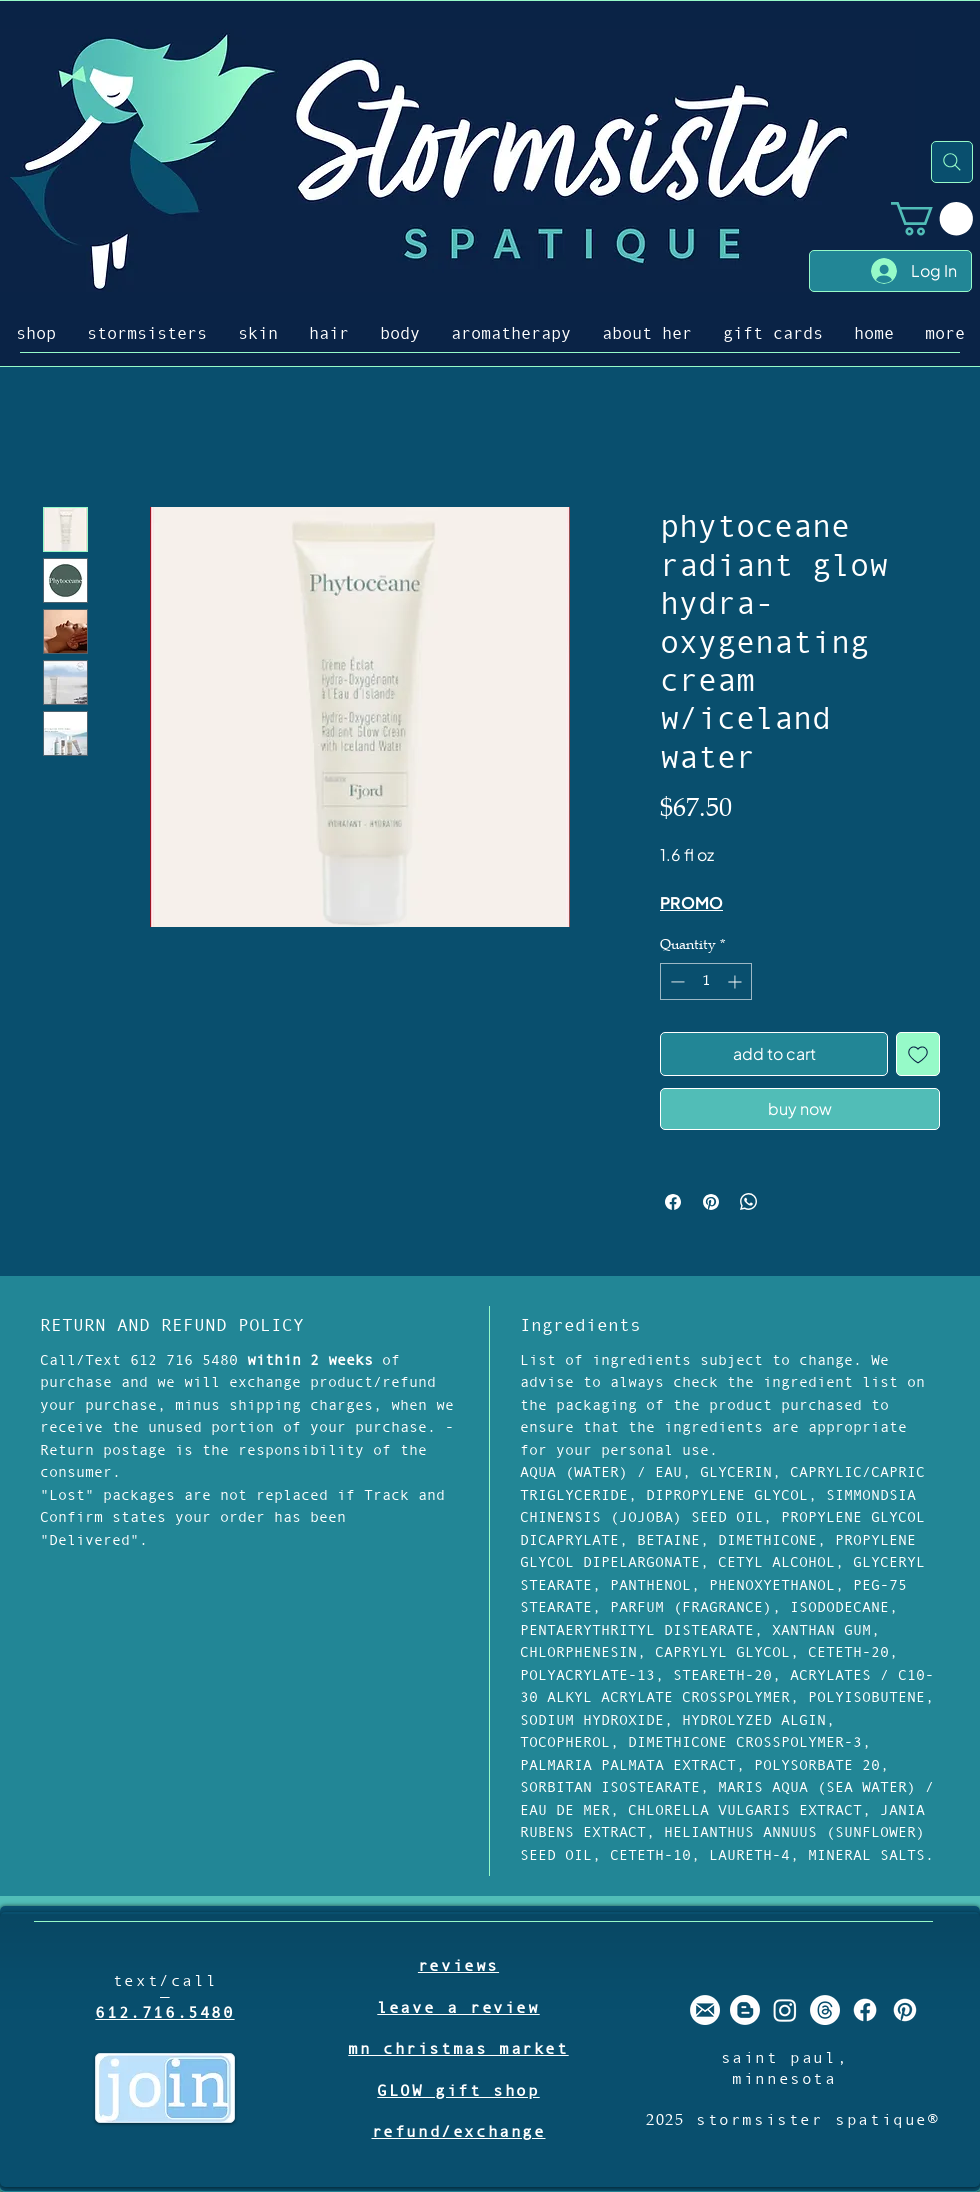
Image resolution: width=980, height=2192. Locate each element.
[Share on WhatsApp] (749, 1202)
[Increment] (736, 981)
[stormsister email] (705, 2010)
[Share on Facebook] (673, 1202)
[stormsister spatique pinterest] (905, 2010)
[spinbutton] (706, 981)
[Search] (952, 162)
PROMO (691, 902)
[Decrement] (675, 981)
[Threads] (825, 2010)
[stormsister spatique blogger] (745, 2010)
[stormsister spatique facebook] (865, 2010)
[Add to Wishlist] (918, 1054)
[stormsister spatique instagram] (785, 2010)
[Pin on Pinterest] (711, 1202)
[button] (932, 218)
